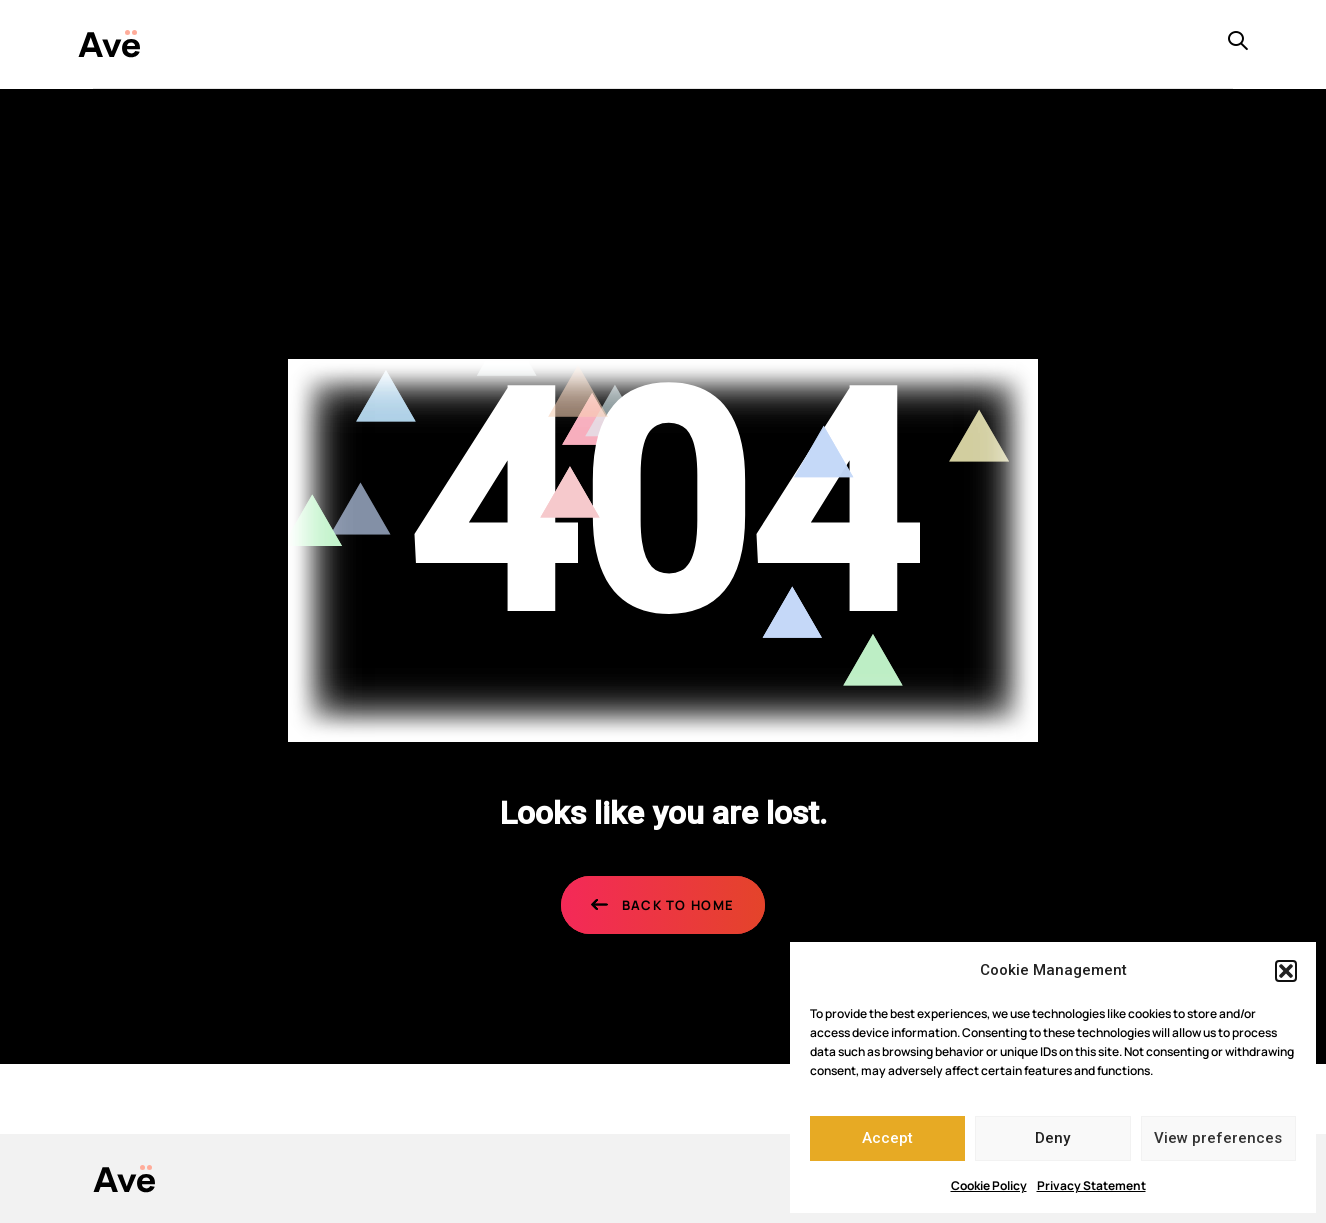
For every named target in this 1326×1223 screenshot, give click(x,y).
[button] (1286, 971)
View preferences (1218, 1138)
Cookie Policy (989, 1185)
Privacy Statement (1091, 1185)
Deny (1052, 1138)
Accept (887, 1138)
